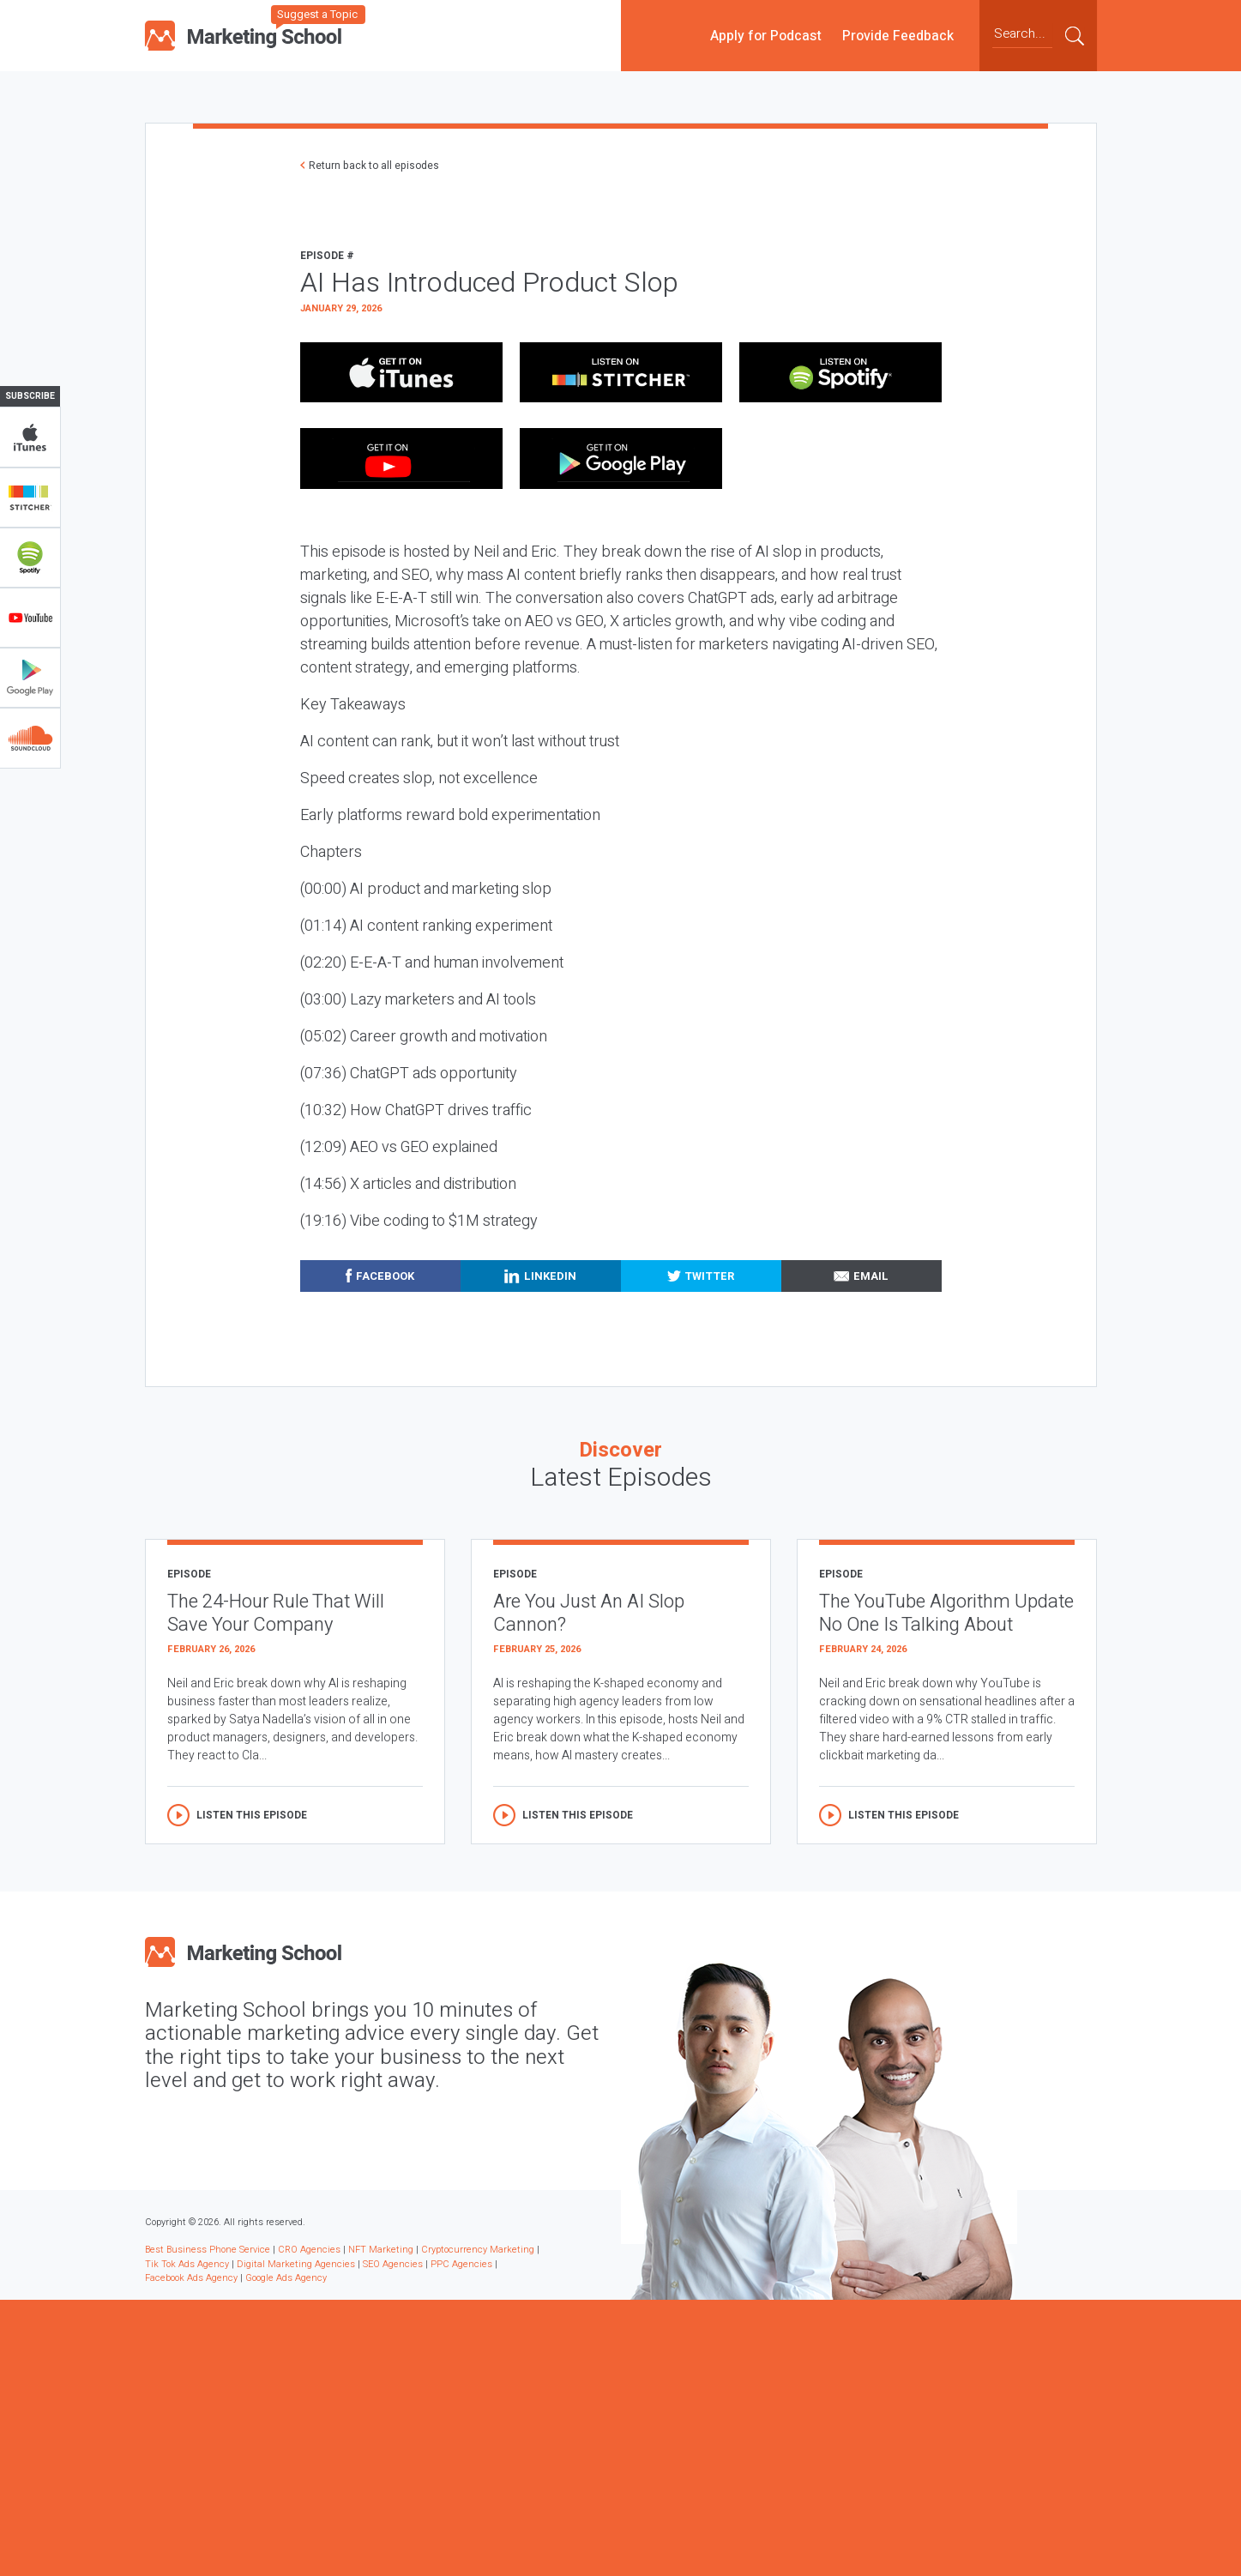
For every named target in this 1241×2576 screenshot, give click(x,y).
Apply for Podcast (766, 35)
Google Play (30, 678)
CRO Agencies (309, 2249)
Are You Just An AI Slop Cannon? (588, 1613)
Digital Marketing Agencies (296, 2264)
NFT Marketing (380, 2249)
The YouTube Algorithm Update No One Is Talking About (946, 1613)
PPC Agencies (461, 2264)
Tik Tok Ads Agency (187, 2264)
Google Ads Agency (286, 2278)
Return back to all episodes (374, 165)
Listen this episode (251, 1815)
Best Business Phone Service (207, 2249)
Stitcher (30, 498)
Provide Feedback (898, 35)
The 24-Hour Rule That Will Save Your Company (275, 1613)
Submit (1074, 35)
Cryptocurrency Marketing (477, 2249)
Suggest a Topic (317, 14)
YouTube (30, 618)
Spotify (30, 558)
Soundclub (30, 738)
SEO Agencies (393, 2264)
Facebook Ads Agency (191, 2278)
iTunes (30, 437)
